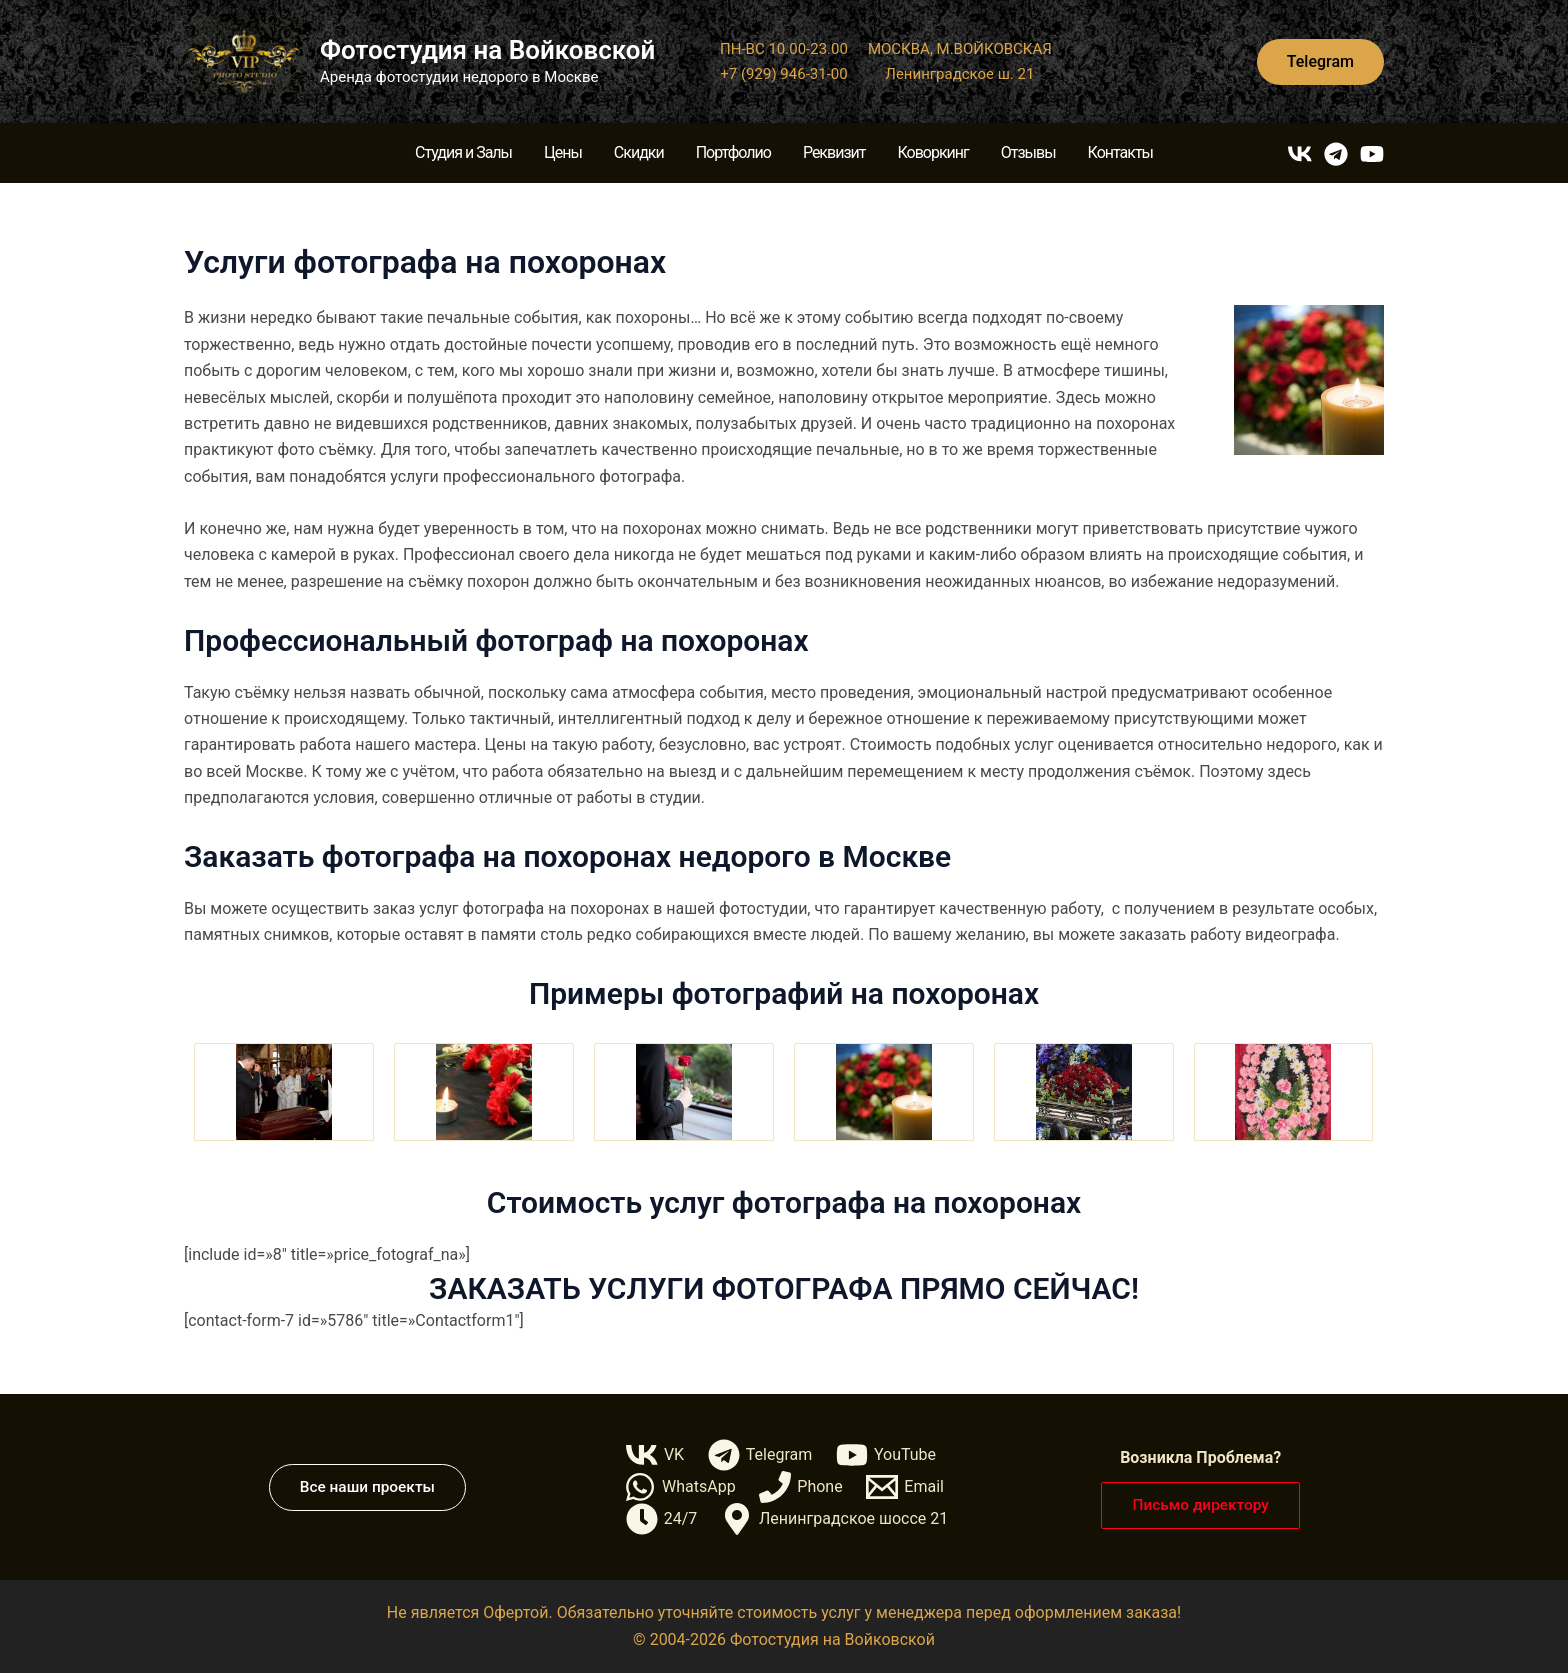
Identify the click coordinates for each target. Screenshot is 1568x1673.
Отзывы (1028, 152)
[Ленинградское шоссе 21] (835, 1519)
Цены (563, 152)
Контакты (1120, 152)
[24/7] (661, 1519)
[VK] (1300, 154)
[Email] (906, 1487)
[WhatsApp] (679, 1487)
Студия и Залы (463, 152)
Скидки (639, 152)
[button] (1320, 62)
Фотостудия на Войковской (487, 50)
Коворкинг (932, 152)
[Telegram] (1336, 154)
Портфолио (733, 152)
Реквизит (834, 152)
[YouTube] (1372, 154)
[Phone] (801, 1487)
